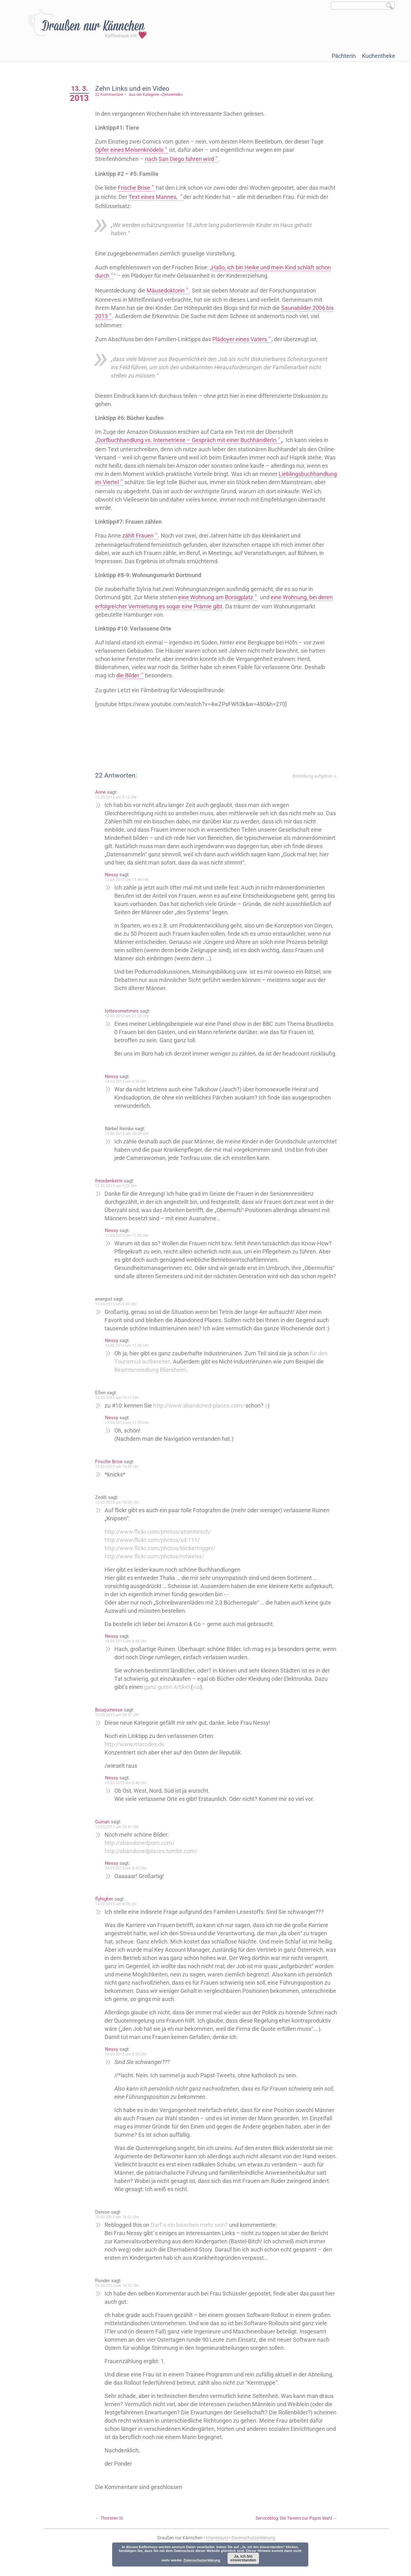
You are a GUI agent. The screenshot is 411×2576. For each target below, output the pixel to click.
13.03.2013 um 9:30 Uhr (120, 1320)
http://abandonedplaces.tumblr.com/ (154, 1867)
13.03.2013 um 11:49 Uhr (131, 880)
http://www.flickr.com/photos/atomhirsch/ (161, 1548)
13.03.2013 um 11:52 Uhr (131, 1244)
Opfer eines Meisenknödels (133, 149)
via (200, 1703)
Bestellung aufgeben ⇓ (315, 776)
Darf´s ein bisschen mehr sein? (193, 2241)
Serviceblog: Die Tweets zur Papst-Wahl (297, 2534)
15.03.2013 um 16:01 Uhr (121, 2233)
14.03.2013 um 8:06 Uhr (120, 1920)
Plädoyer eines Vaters (243, 339)
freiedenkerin (112, 1189)
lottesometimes (125, 1011)
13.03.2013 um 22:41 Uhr (121, 1843)
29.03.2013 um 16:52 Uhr (121, 2302)
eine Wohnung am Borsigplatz (219, 597)
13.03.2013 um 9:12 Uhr (120, 797)
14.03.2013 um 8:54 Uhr (129, 2070)
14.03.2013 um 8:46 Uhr (129, 1799)
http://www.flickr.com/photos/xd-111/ (155, 1556)
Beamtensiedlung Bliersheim (154, 1386)
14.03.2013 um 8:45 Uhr (129, 1885)
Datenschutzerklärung (202, 2560)
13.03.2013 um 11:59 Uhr (131, 1439)
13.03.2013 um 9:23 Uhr (120, 1194)
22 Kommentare (113, 94)
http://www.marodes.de (138, 1760)
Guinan (106, 1838)
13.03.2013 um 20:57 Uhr (121, 1731)
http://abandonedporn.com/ (143, 1859)
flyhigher (108, 1915)
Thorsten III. (113, 2534)
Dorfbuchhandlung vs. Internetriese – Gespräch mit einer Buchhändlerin (190, 440)
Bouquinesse (112, 1726)
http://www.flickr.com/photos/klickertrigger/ (163, 1564)
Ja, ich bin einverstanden (243, 2558)
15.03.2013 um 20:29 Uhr (131, 1142)
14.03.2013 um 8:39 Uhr (129, 1090)
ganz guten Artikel (170, 1703)
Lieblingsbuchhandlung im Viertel (140, 482)
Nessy (115, 875)
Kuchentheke (378, 55)
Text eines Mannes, (175, 197)
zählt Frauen (141, 535)
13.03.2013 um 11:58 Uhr (131, 1362)
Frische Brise (138, 187)
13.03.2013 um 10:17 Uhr (121, 1414)
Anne (104, 792)
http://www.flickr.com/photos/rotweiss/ (158, 1572)
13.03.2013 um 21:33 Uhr (131, 1016)
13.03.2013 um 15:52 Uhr (121, 1483)
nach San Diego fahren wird (183, 159)
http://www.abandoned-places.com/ (202, 1422)
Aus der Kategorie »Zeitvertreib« (160, 94)
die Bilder (131, 675)
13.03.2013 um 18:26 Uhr (121, 1519)
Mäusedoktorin (169, 290)
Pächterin (344, 55)
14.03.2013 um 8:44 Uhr (129, 1657)
